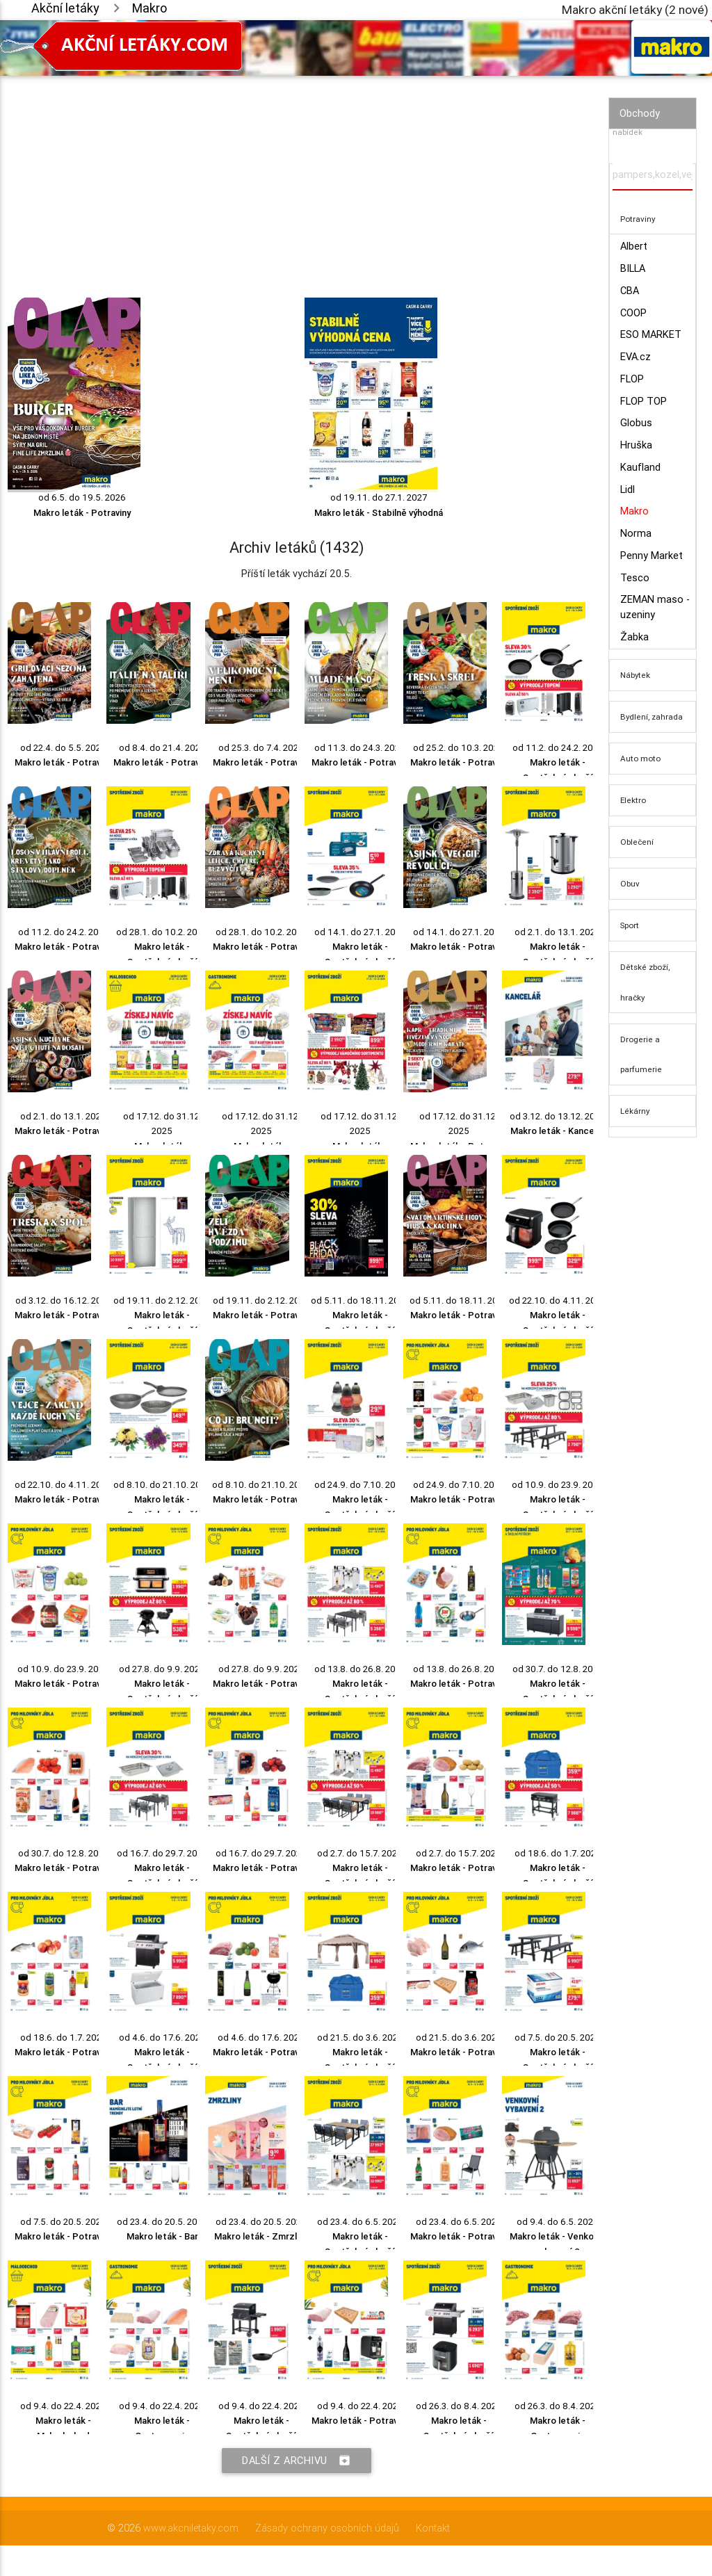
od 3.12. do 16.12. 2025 (63, 1300)
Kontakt (433, 2527)
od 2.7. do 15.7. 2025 (360, 1853)
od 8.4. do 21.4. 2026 (162, 748)
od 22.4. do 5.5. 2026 (63, 748)
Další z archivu (296, 2460)
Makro (149, 8)
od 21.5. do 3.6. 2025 (360, 2037)
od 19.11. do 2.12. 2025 (162, 1300)
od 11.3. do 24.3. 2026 (359, 748)
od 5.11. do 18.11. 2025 (360, 1300)
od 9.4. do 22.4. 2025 (63, 2406)
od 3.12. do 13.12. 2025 (558, 1116)
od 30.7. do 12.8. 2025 (558, 1669)
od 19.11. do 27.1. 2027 (378, 497)
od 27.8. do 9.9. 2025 (162, 1669)
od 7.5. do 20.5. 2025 (558, 2037)
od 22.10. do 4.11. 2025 (557, 1300)
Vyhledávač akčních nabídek (650, 126)
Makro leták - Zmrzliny (261, 2236)
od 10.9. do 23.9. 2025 (558, 1485)
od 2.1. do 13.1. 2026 (558, 932)
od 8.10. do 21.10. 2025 (162, 1485)
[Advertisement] (297, 173)
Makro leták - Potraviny (82, 513)
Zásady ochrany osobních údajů (327, 2527)
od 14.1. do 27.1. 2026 (360, 932)
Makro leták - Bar (162, 2236)
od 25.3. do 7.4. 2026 (261, 748)
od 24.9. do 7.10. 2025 (360, 1485)
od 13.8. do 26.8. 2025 (360, 1669)
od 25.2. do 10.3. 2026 (458, 748)
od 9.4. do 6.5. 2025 (558, 2222)
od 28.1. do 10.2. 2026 (162, 932)
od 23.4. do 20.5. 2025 (162, 2222)
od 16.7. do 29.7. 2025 (162, 1853)
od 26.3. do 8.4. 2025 (459, 2406)
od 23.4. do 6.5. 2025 (360, 2222)
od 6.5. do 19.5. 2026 (82, 497)
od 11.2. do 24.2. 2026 (558, 748)
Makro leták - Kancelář (557, 1131)
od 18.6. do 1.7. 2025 (558, 1853)
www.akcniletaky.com (190, 2527)
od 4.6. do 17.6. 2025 (162, 2037)
